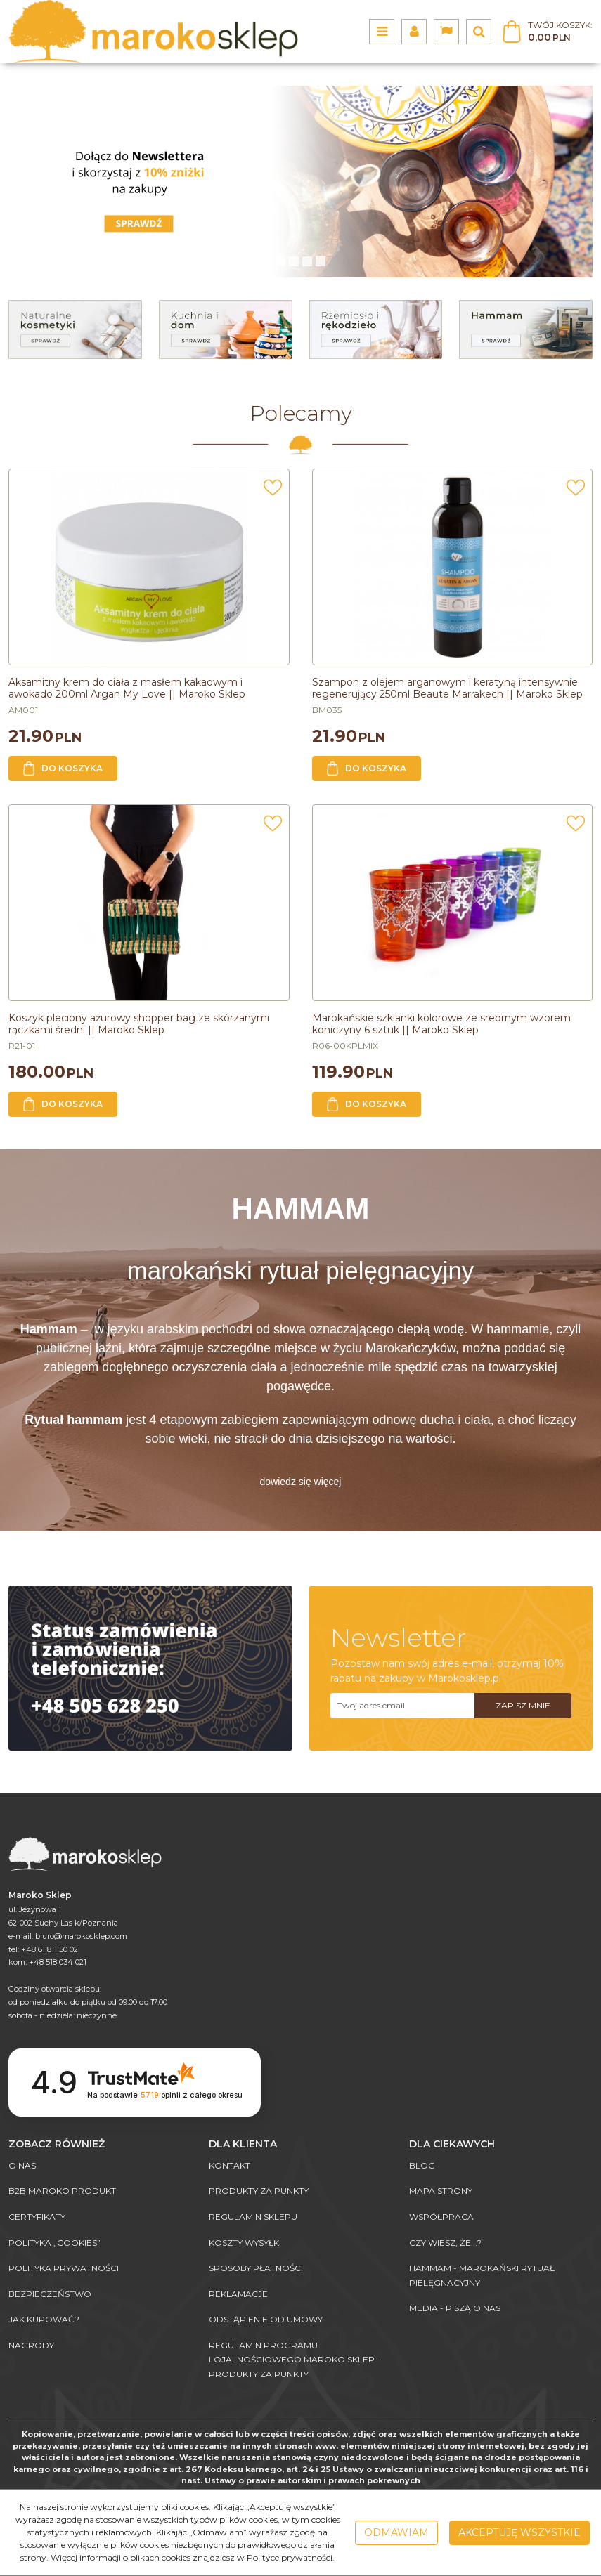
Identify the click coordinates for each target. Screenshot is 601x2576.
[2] (307, 261)
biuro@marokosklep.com (81, 1936)
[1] (294, 261)
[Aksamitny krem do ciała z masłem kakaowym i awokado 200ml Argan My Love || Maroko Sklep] (126, 688)
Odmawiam (396, 2532)
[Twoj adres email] (402, 1705)
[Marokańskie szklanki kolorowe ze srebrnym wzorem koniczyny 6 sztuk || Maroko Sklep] (441, 1024)
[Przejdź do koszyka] (560, 32)
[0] (280, 261)
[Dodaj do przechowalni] (273, 491)
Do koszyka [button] (63, 768)
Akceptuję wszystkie (519, 2532)
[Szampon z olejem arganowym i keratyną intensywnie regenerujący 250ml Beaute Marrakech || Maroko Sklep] (447, 688)
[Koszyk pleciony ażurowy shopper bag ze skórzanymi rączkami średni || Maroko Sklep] (138, 1024)
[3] (320, 261)
